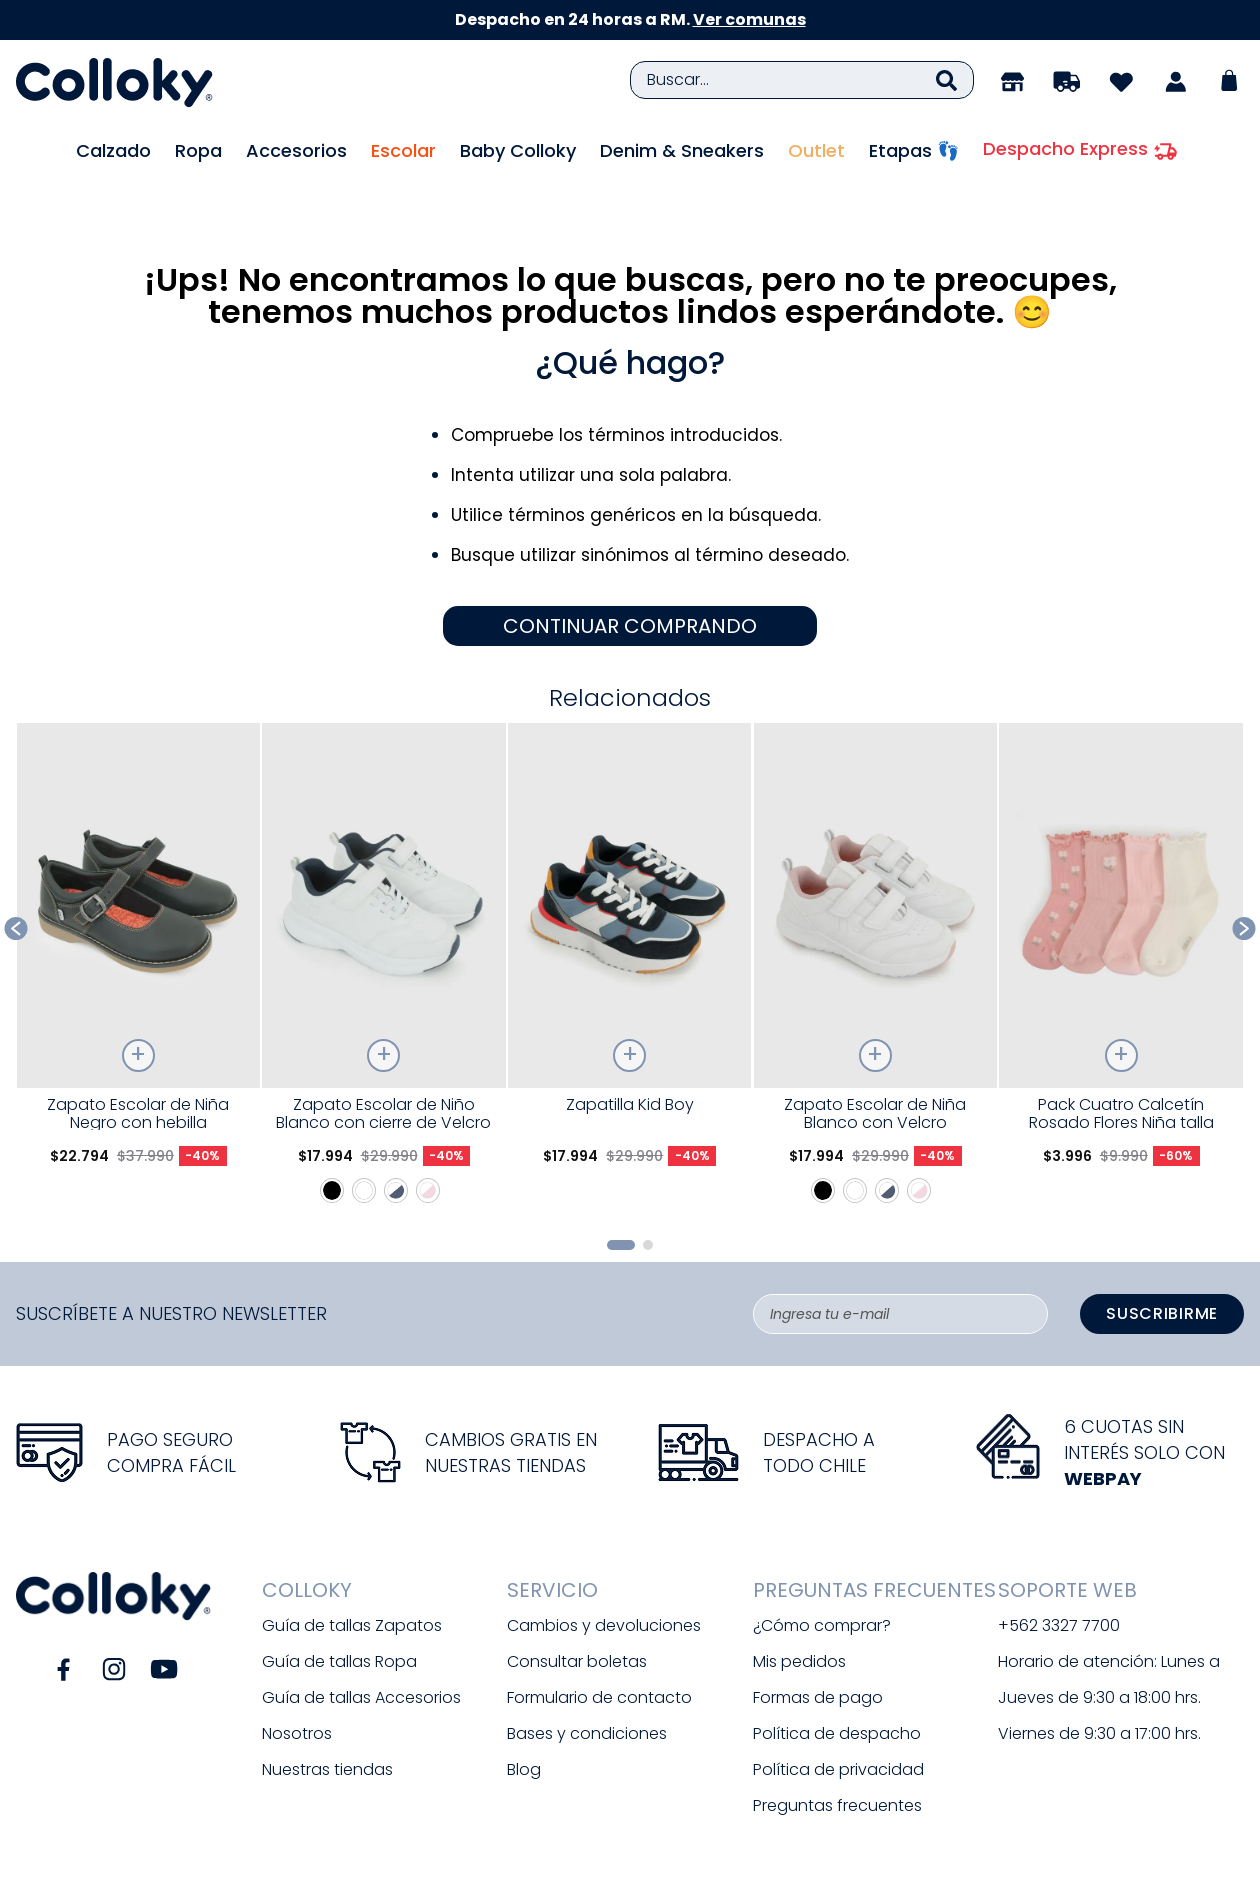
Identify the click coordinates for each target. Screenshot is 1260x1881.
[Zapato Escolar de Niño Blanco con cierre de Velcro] (383, 914)
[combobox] (802, 80)
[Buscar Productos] (946, 80)
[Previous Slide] (16, 870)
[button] (621, 1187)
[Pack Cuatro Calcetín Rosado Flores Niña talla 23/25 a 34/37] (1120, 914)
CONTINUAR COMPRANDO (630, 569)
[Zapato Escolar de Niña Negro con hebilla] (138, 914)
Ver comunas (749, 19)
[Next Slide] (1244, 870)
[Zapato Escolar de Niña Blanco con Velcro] (875, 914)
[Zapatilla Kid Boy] (629, 914)
